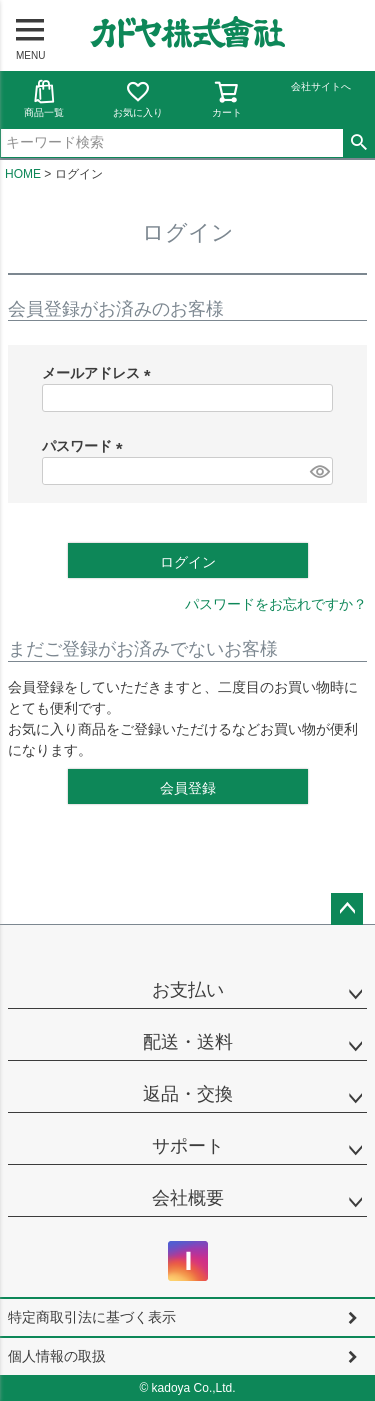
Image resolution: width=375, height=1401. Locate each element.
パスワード (86, 446)
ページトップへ (347, 909)
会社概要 (188, 1198)
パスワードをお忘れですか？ (276, 604)
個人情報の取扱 (57, 1356)
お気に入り (138, 98)
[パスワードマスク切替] (318, 471)
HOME (23, 174)
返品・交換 (188, 1094)
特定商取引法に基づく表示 (92, 1317)
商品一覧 (44, 98)
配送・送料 (188, 1042)
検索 (358, 143)
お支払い (188, 990)
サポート (188, 1146)
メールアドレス (100, 373)
